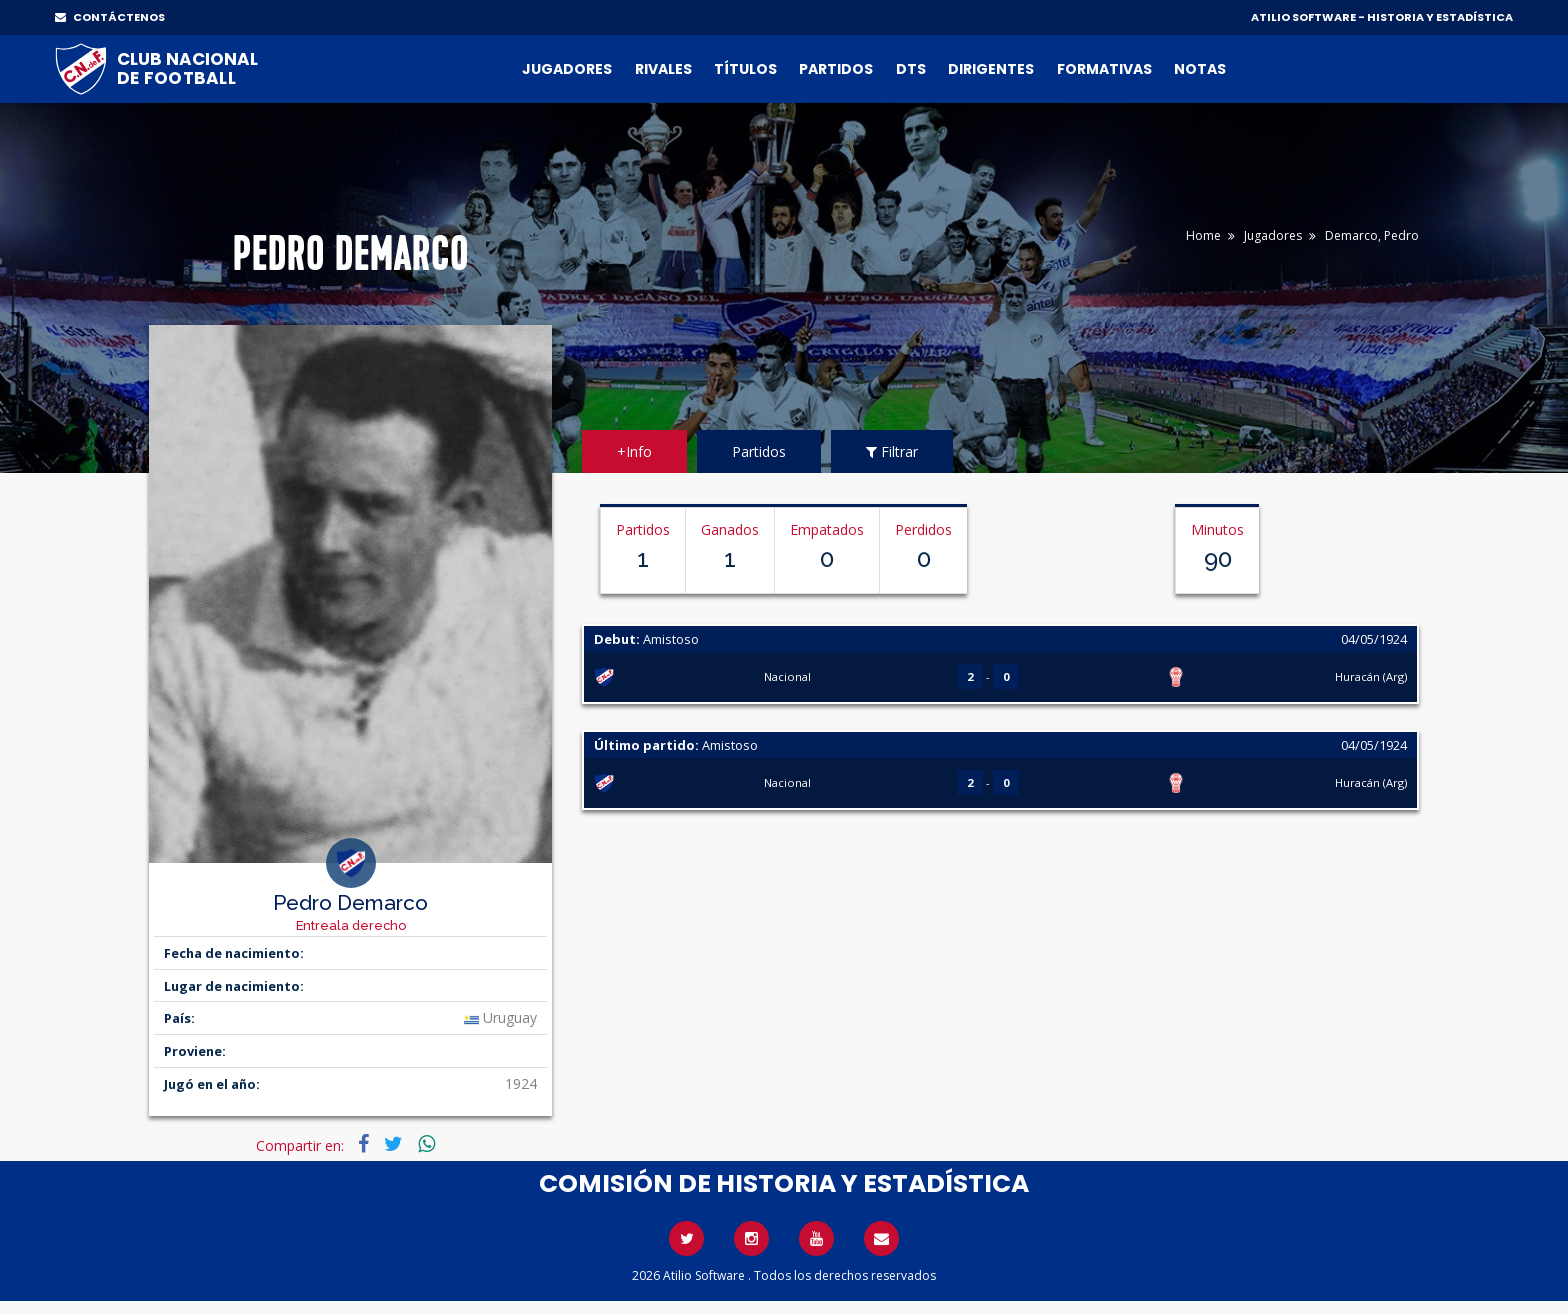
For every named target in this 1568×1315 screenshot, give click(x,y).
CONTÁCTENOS (110, 17)
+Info (634, 451)
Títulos (745, 69)
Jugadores (567, 69)
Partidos (836, 69)
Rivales (663, 69)
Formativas (1104, 69)
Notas (1200, 69)
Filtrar (892, 451)
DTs (911, 69)
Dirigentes (991, 69)
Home (1203, 235)
